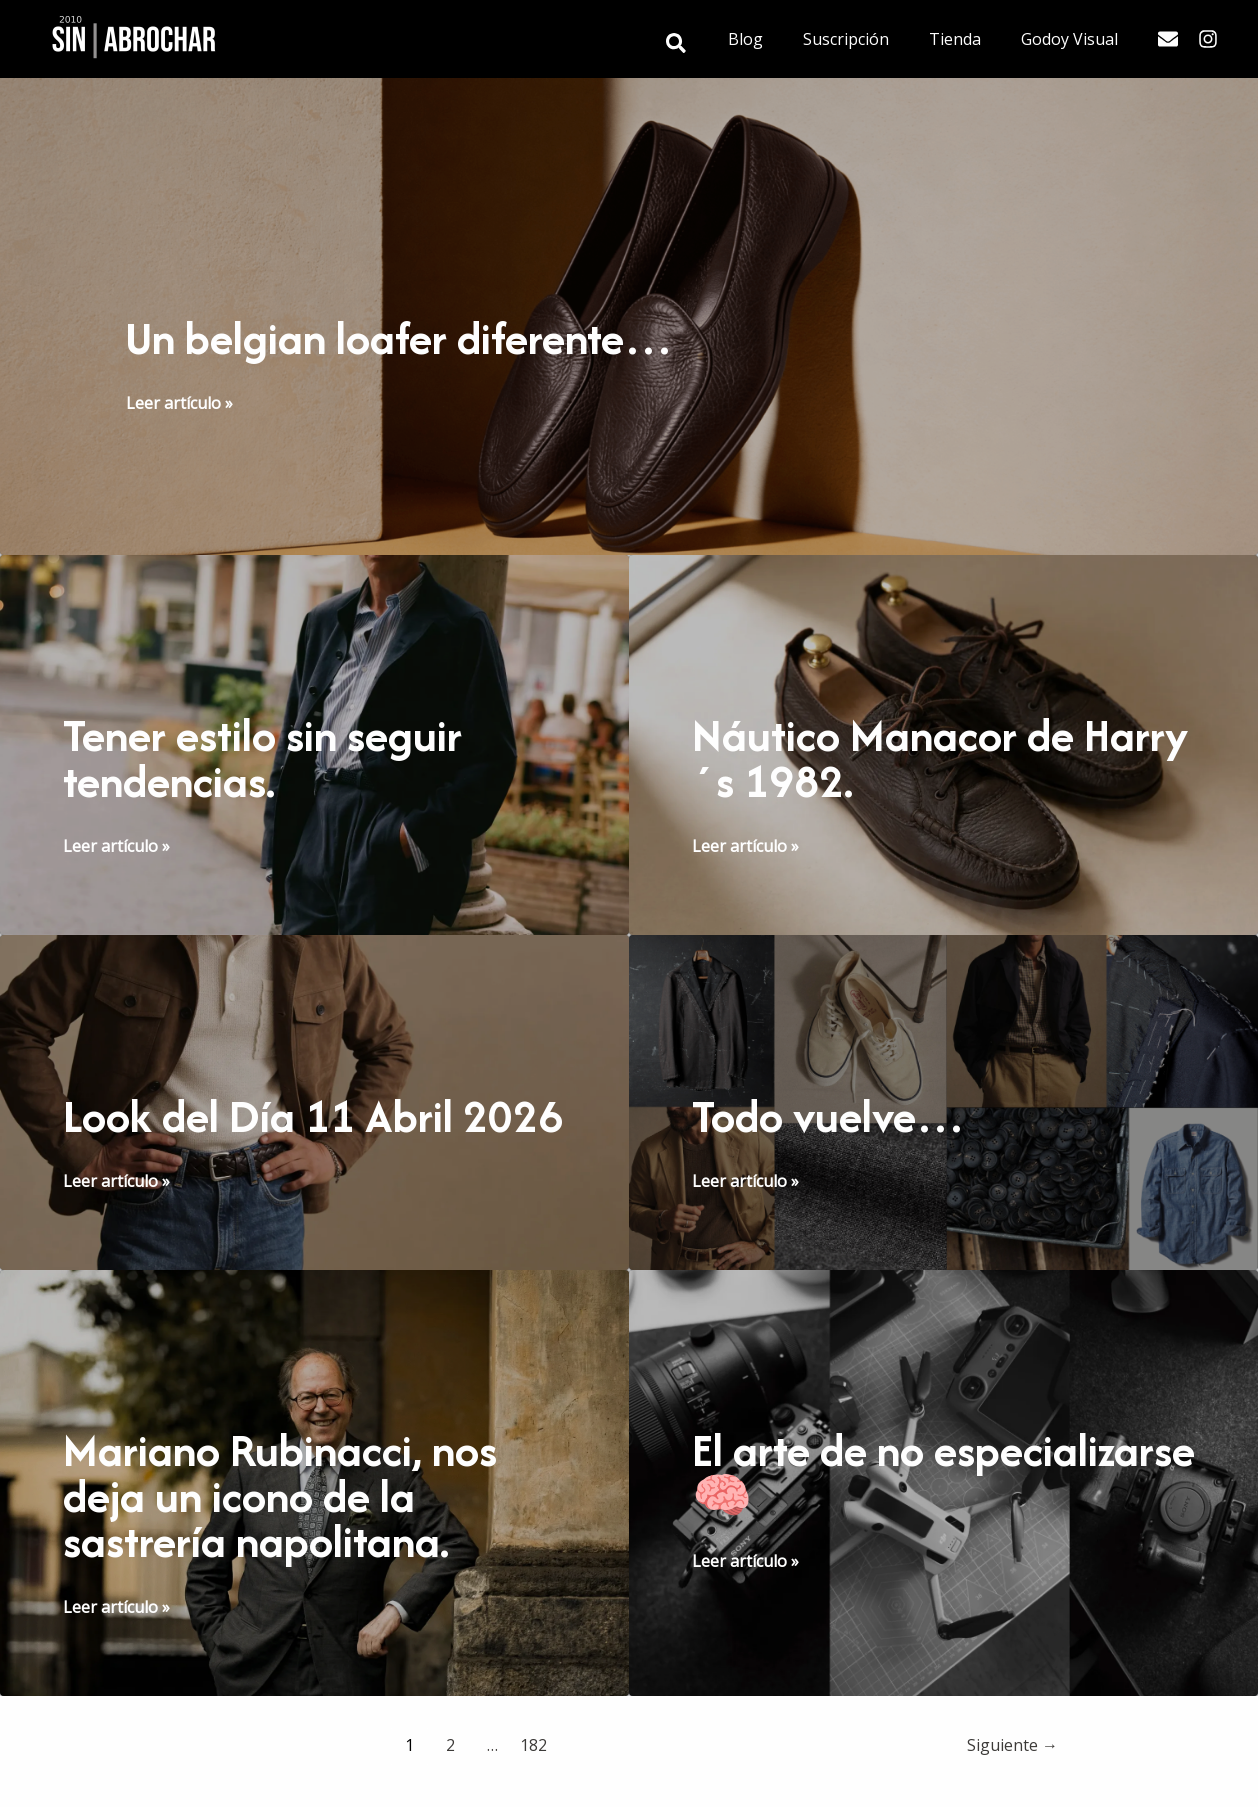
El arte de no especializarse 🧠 (861, 1515)
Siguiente (1012, 1786)
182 (533, 1786)
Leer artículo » (179, 403)
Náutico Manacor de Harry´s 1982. (886, 757)
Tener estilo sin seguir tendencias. (269, 757)
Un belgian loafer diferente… (408, 337)
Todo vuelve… (833, 1113)
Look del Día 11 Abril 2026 (263, 1136)
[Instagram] (1208, 39)
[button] (709, 44)
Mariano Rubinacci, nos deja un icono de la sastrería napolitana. (283, 1537)
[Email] (1168, 39)
